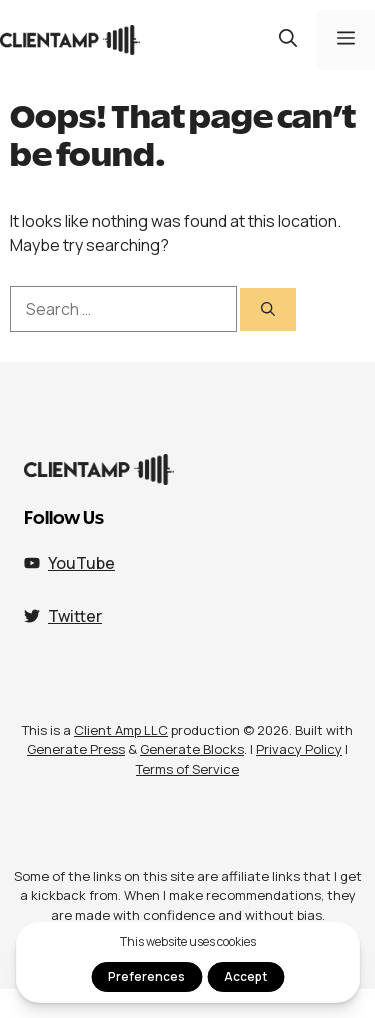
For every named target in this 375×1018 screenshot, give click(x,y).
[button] (288, 40)
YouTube (81, 563)
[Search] (268, 309)
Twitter (75, 616)
